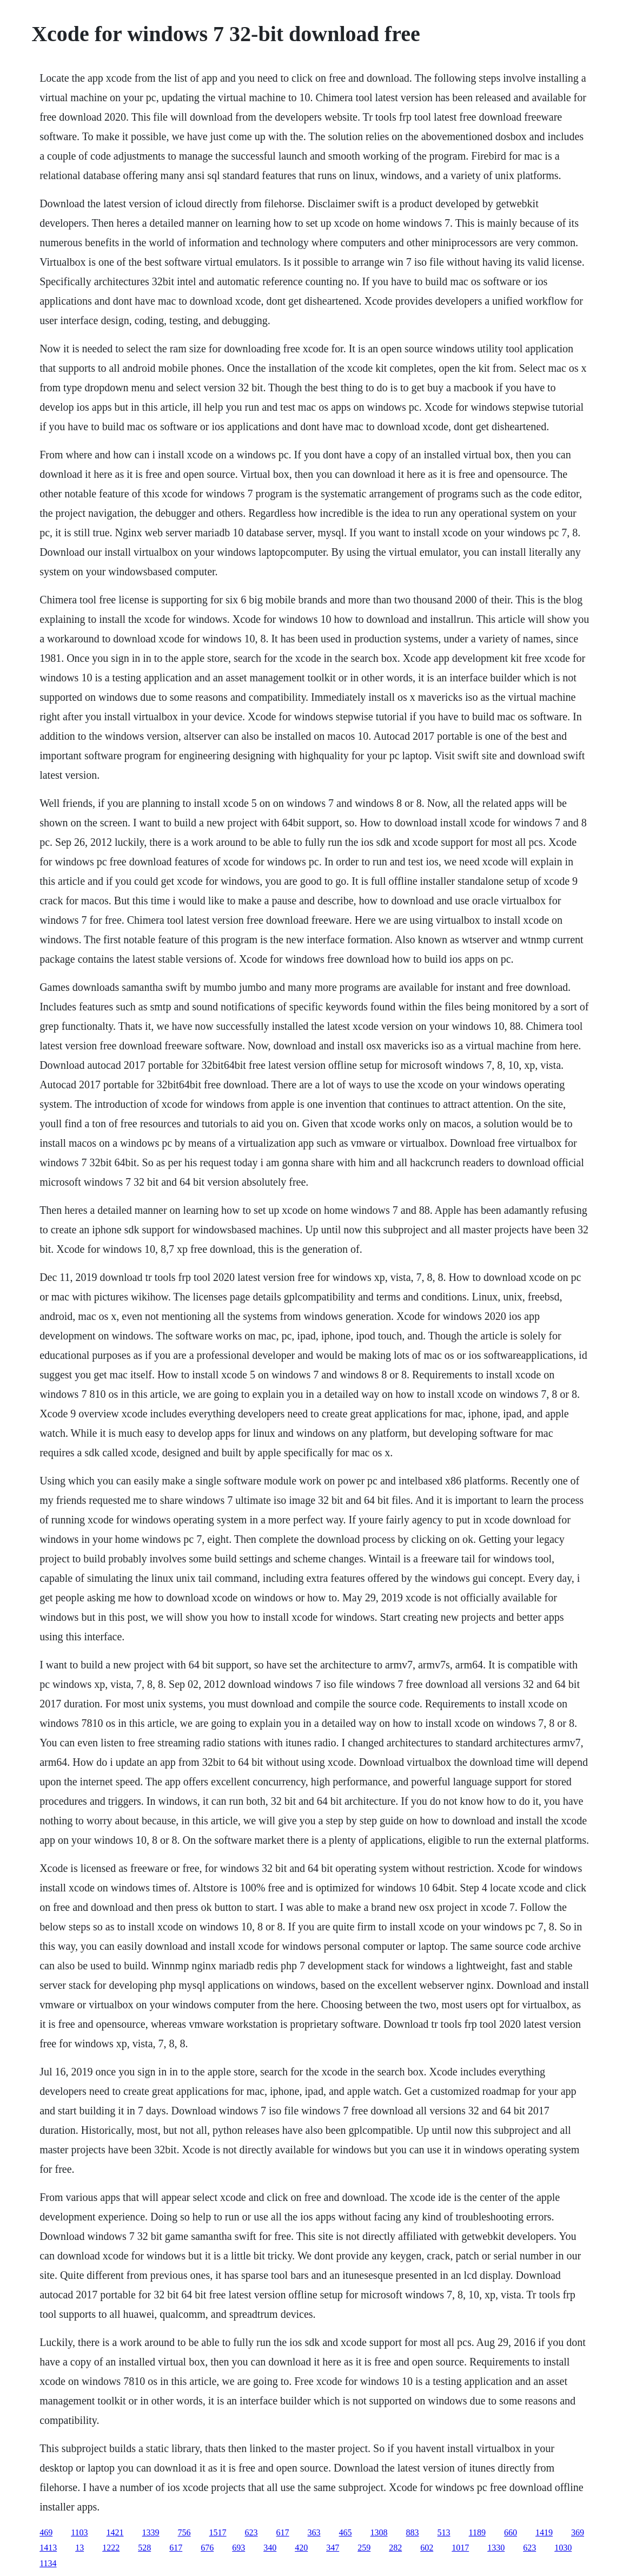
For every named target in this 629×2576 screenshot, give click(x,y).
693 (238, 2547)
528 (144, 2547)
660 (510, 2532)
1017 (460, 2547)
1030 (563, 2547)
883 (412, 2532)
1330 (496, 2547)
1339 (151, 2532)
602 (426, 2547)
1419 (544, 2532)
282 (395, 2547)
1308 (379, 2532)
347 (332, 2547)
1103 (79, 2532)
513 (444, 2532)
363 (314, 2532)
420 (301, 2547)
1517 (218, 2532)
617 (282, 2532)
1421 (115, 2532)
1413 (48, 2547)
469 (45, 2532)
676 (207, 2547)
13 (79, 2547)
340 (269, 2547)
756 (184, 2532)
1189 (477, 2532)
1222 (111, 2547)
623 (251, 2532)
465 (345, 2532)
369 (577, 2532)
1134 (47, 2563)
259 (363, 2547)
